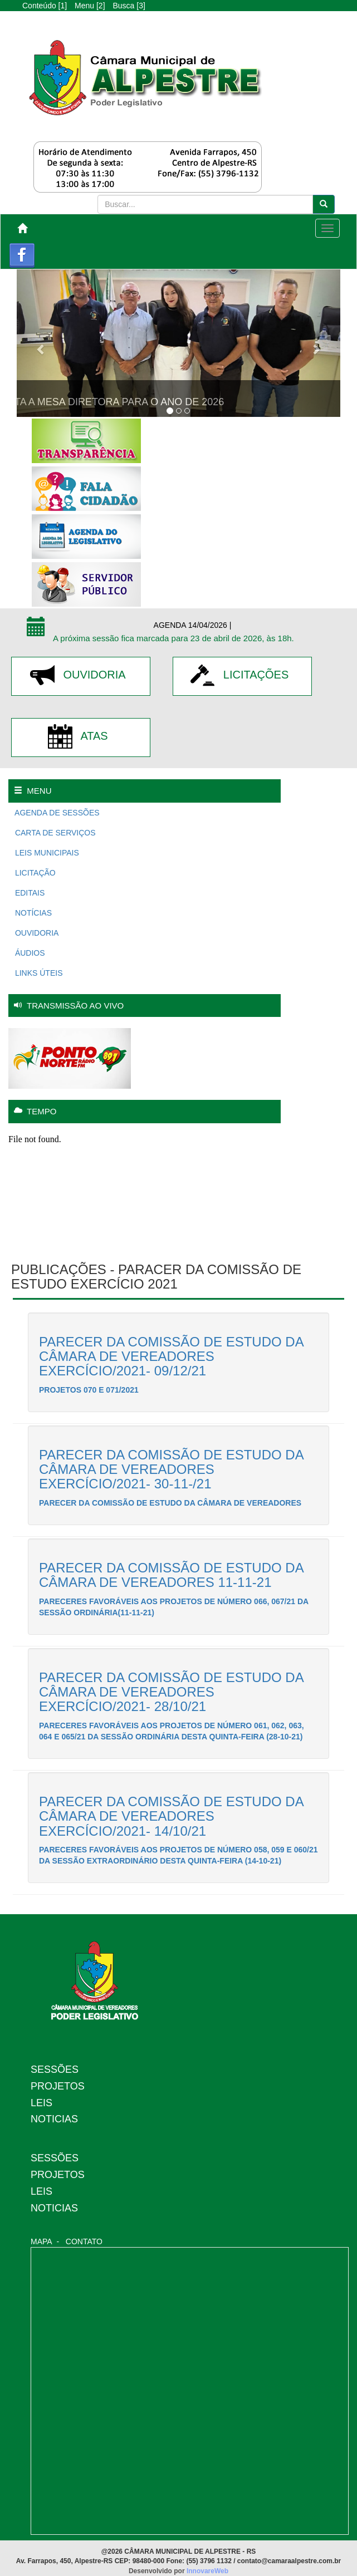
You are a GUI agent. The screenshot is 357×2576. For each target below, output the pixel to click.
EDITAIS (29, 892)
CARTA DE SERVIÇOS (54, 832)
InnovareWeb (207, 2571)
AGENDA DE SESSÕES (56, 812)
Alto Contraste (127, 22)
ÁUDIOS (29, 952)
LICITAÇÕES (242, 674)
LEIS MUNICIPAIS (46, 852)
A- (68, 22)
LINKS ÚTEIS (37, 973)
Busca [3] (129, 5)
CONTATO (84, 2241)
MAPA (41, 2241)
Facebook (22, 256)
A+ (94, 22)
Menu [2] (90, 5)
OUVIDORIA (80, 674)
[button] (41, 343)
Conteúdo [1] (44, 5)
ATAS (80, 736)
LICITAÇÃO (34, 872)
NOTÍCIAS (32, 912)
